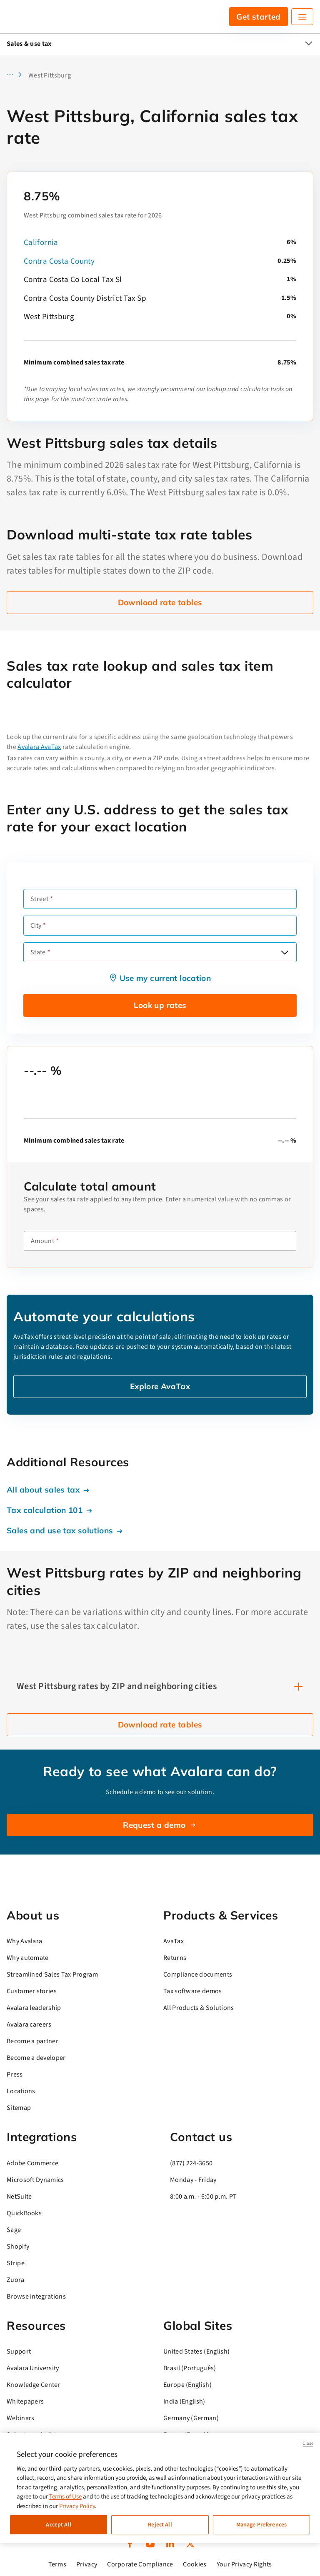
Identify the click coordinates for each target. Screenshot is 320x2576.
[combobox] (160, 952)
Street (39, 899)
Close (307, 2443)
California (41, 242)
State (38, 952)
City (35, 925)
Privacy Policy (77, 2506)
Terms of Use (65, 2496)
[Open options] (285, 952)
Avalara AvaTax (39, 746)
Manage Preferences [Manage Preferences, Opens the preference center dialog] (261, 2525)
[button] (17, 75)
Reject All (160, 2525)
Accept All (58, 2525)
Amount (42, 1241)
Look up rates (160, 1005)
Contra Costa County (59, 261)
